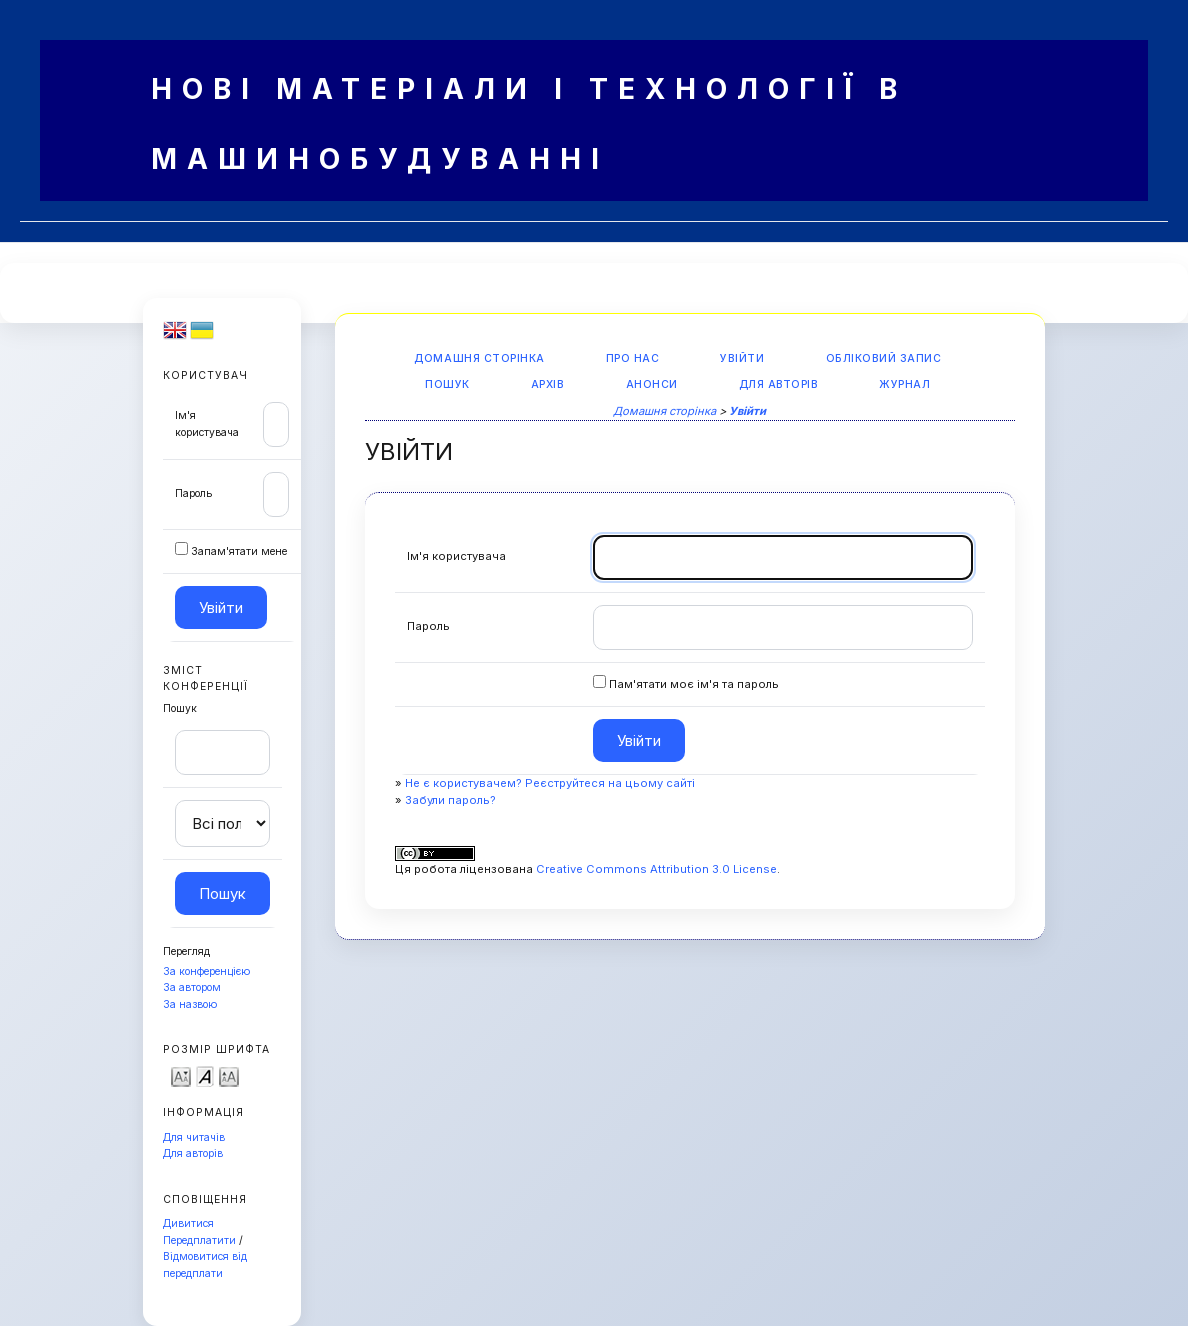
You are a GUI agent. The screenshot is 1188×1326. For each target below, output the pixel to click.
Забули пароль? (450, 800)
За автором (192, 987)
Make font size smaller (181, 1075)
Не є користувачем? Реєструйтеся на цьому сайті (550, 783)
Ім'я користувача (456, 556)
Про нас (633, 358)
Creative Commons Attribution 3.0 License (656, 869)
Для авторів (193, 1153)
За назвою (190, 1004)
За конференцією (206, 971)
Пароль (193, 493)
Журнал (904, 384)
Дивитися (188, 1223)
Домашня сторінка (479, 358)
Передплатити (199, 1240)
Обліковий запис (884, 358)
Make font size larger (229, 1075)
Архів (548, 384)
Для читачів (194, 1137)
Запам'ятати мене (239, 551)
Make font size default (205, 1075)
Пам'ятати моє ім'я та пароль (694, 684)
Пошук (447, 384)
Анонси (652, 384)
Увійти (742, 358)
